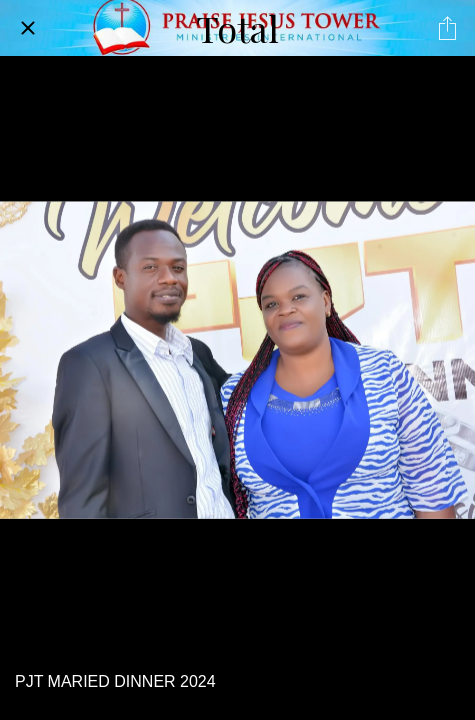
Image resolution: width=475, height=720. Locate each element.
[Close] (28, 28)
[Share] (447, 28)
